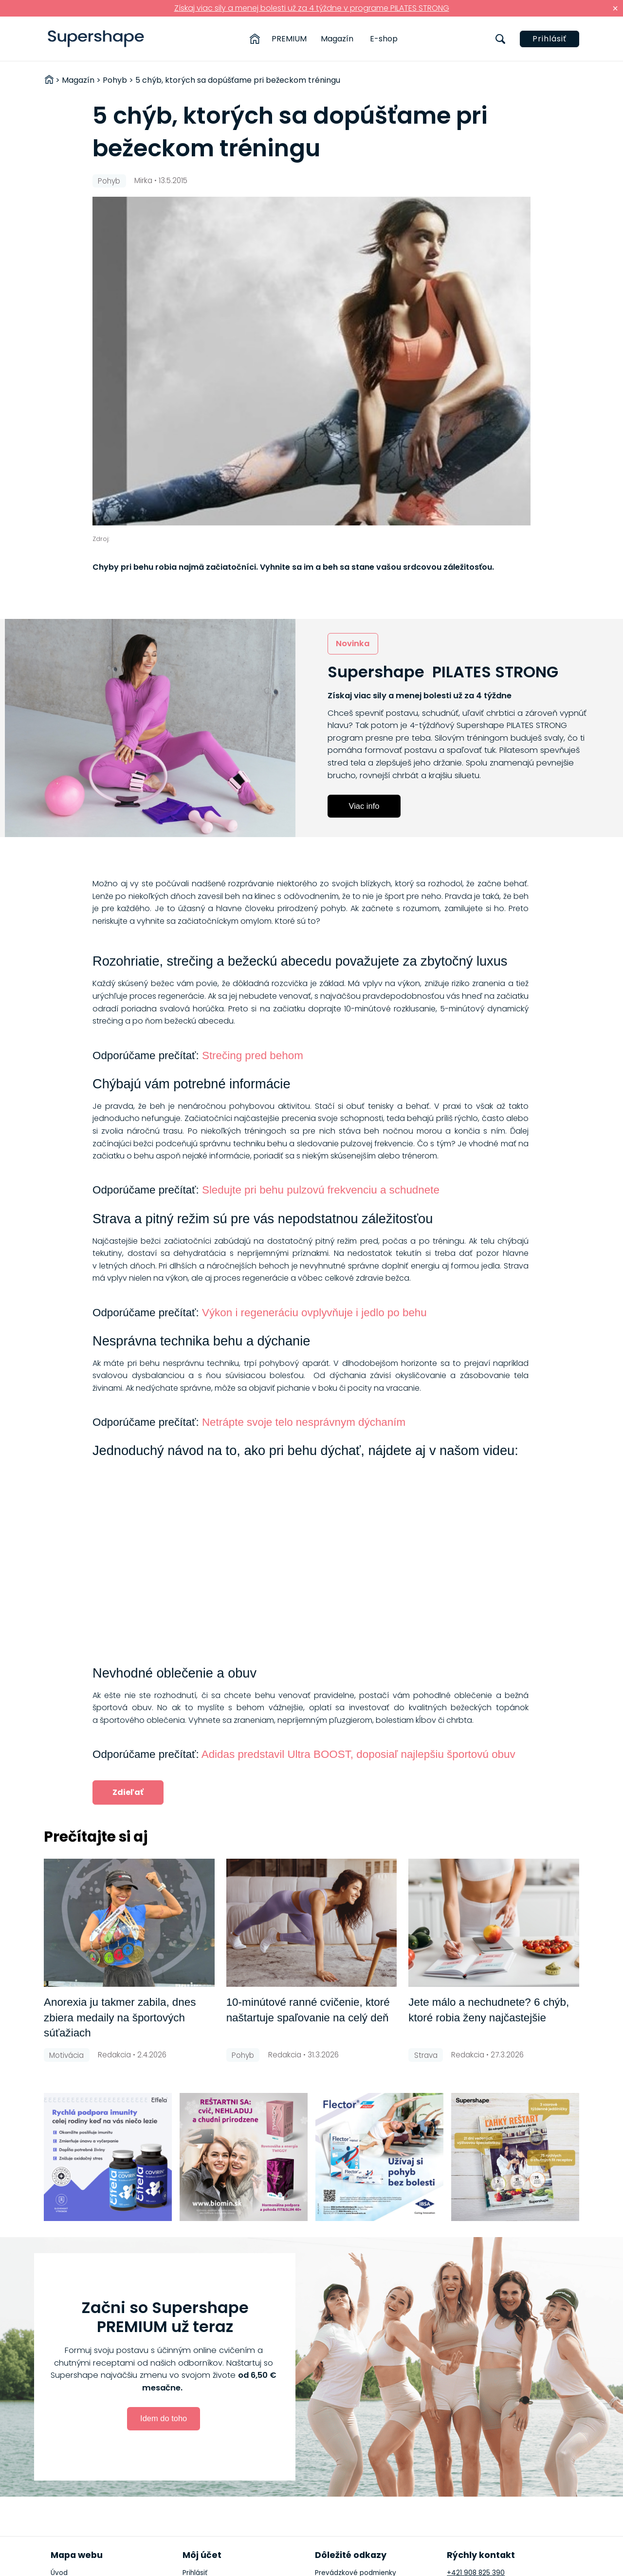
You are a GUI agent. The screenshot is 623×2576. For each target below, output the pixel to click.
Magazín (337, 38)
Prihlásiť (549, 38)
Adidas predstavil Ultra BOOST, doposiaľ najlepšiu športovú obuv (358, 1754)
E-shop (384, 38)
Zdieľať (128, 1792)
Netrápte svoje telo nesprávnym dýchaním (303, 1422)
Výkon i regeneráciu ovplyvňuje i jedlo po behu (314, 1313)
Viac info (364, 806)
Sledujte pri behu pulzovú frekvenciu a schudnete (321, 1190)
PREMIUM (289, 38)
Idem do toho (163, 2418)
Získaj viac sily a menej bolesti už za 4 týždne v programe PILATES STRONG (311, 8)
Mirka (143, 180)
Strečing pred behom (252, 1055)
